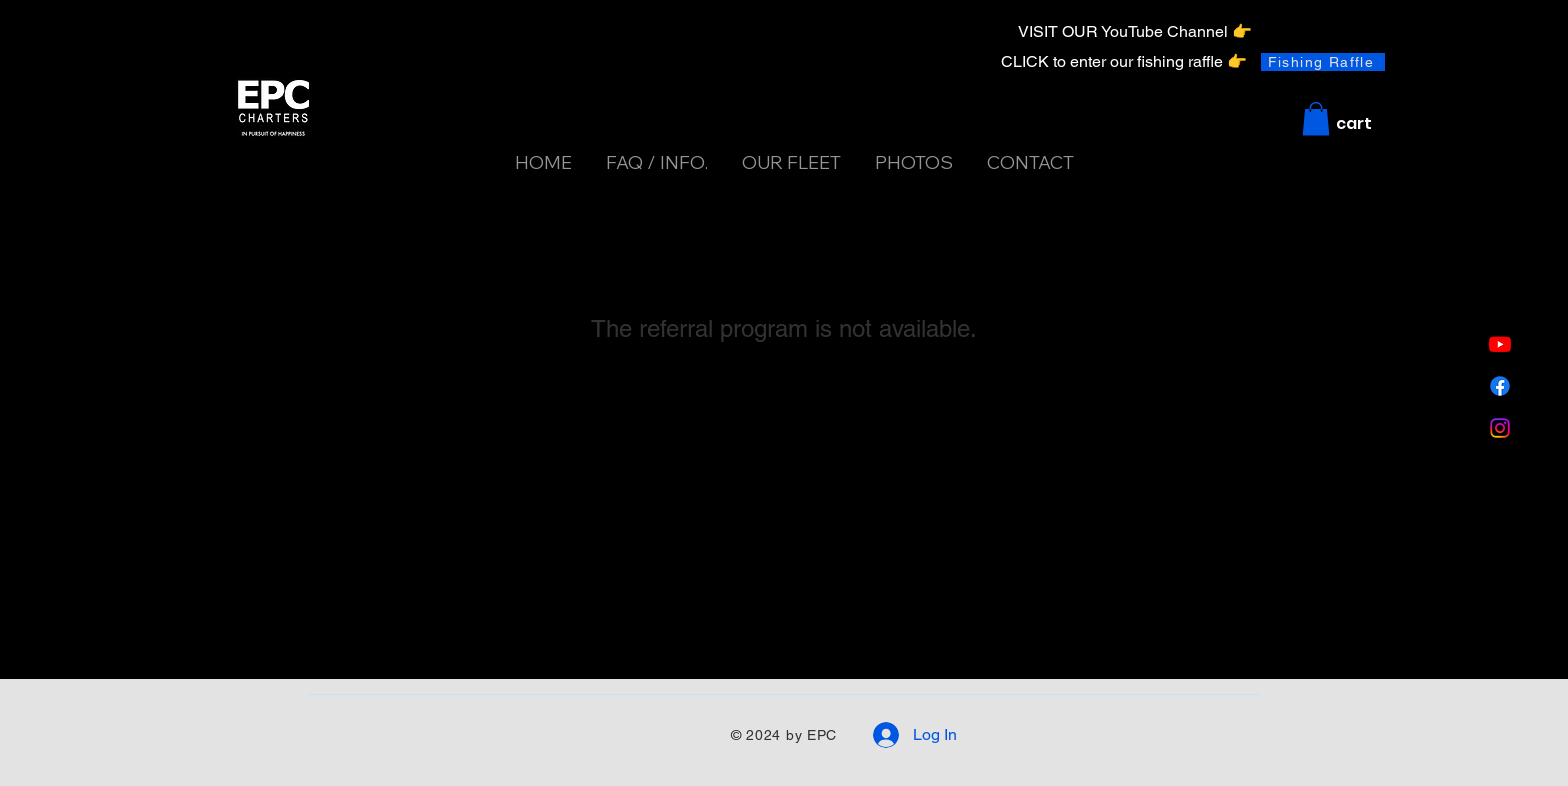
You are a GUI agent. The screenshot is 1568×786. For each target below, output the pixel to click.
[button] (1316, 118)
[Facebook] (1500, 386)
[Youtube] (1500, 344)
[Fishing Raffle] (1323, 62)
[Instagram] (1500, 428)
